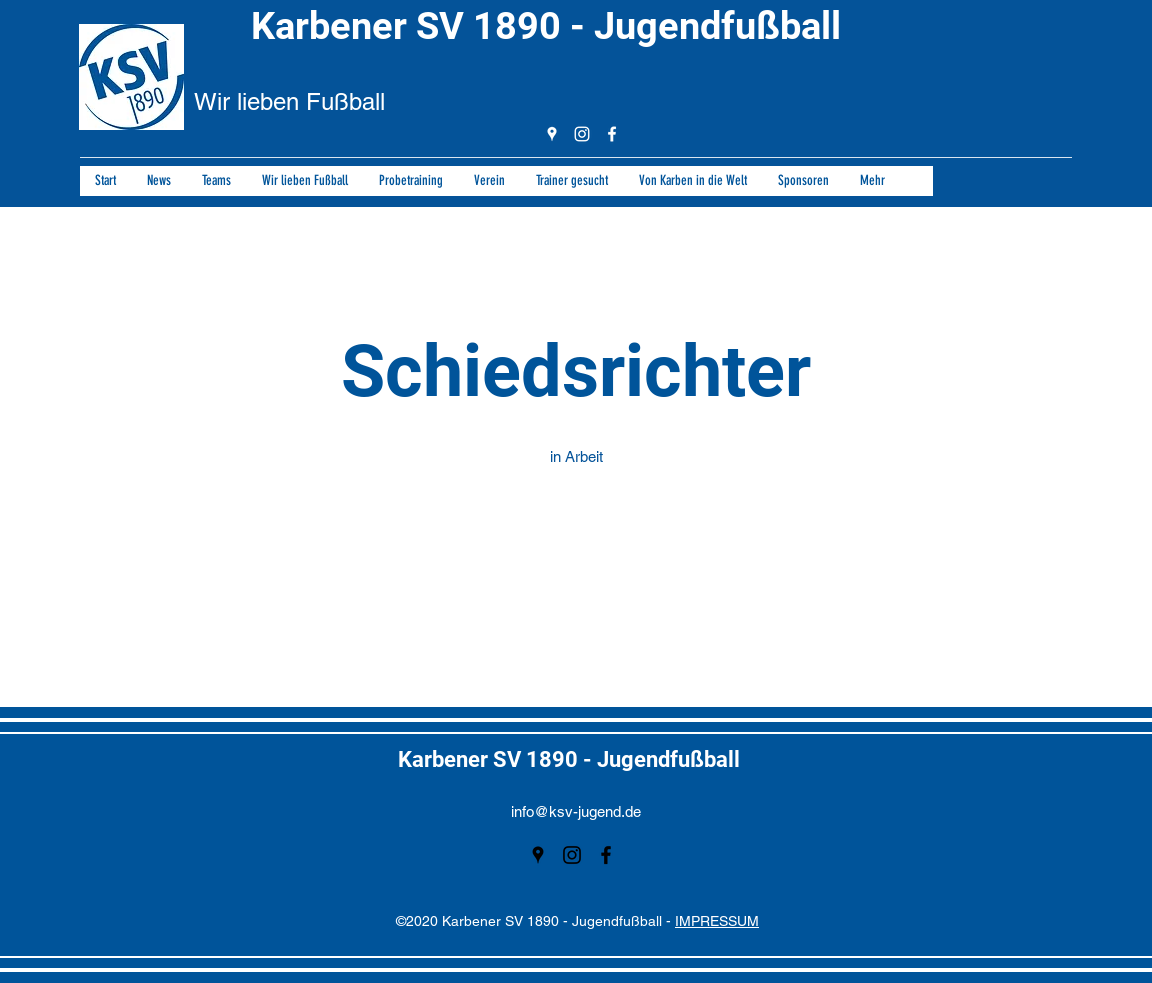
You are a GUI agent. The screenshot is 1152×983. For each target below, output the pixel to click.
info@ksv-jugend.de (576, 811)
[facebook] (612, 134)
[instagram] (582, 134)
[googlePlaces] (552, 134)
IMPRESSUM (717, 921)
